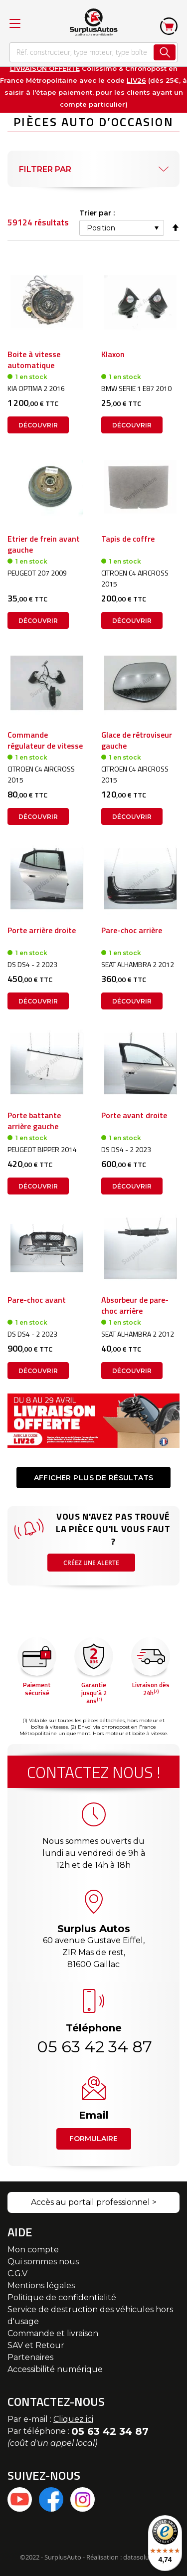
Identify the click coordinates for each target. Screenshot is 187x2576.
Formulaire (93, 2138)
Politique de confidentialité (61, 2297)
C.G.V (17, 2273)
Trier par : (97, 212)
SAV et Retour (35, 2345)
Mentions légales (41, 2285)
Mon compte (33, 2249)
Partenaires (30, 2357)
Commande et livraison (52, 2333)
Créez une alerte (91, 1563)
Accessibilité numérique (55, 2369)
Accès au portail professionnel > (94, 2202)
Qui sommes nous (43, 2261)
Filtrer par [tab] (45, 169)
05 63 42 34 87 (94, 2046)
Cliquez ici (73, 2419)
